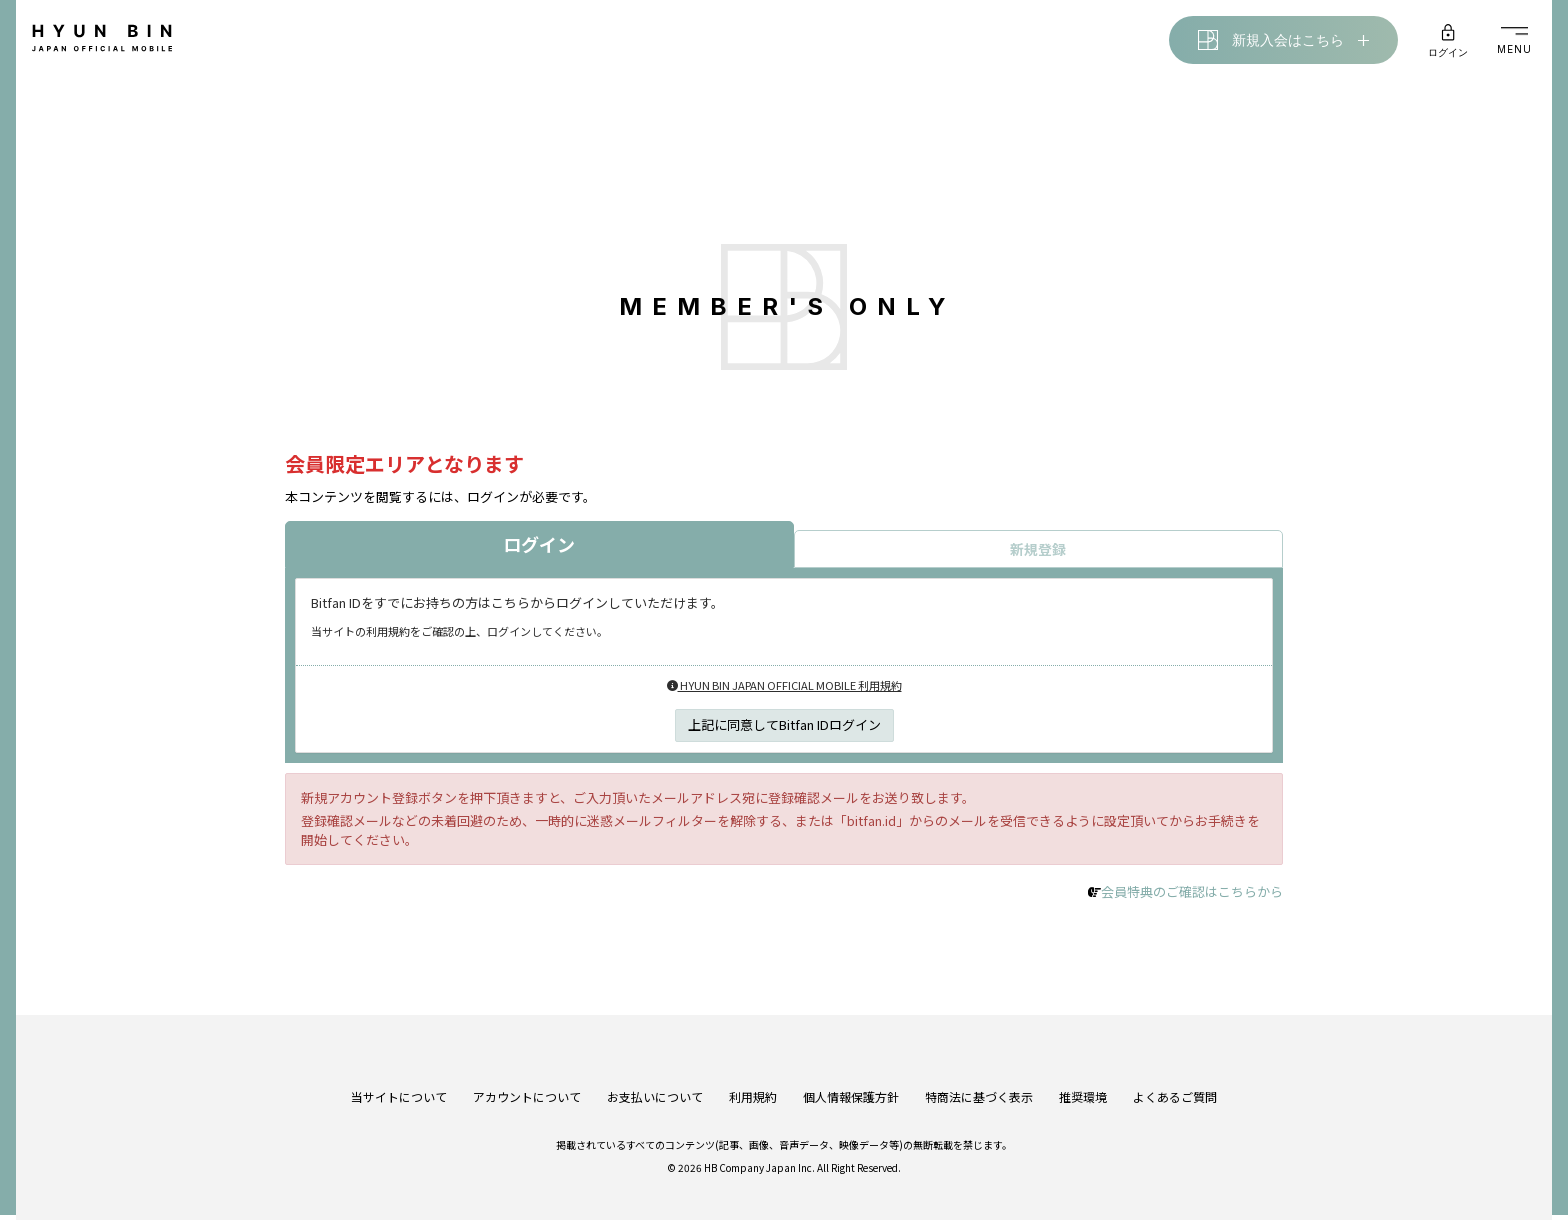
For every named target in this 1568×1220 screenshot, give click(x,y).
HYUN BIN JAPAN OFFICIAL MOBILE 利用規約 (784, 689)
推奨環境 (1083, 1080)
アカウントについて (527, 1080)
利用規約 (753, 1080)
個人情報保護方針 (851, 1080)
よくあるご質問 (1175, 1080)
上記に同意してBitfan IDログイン (784, 728)
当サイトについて (399, 1080)
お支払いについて (655, 1080)
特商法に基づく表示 (979, 1080)
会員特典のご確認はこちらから (1192, 896)
